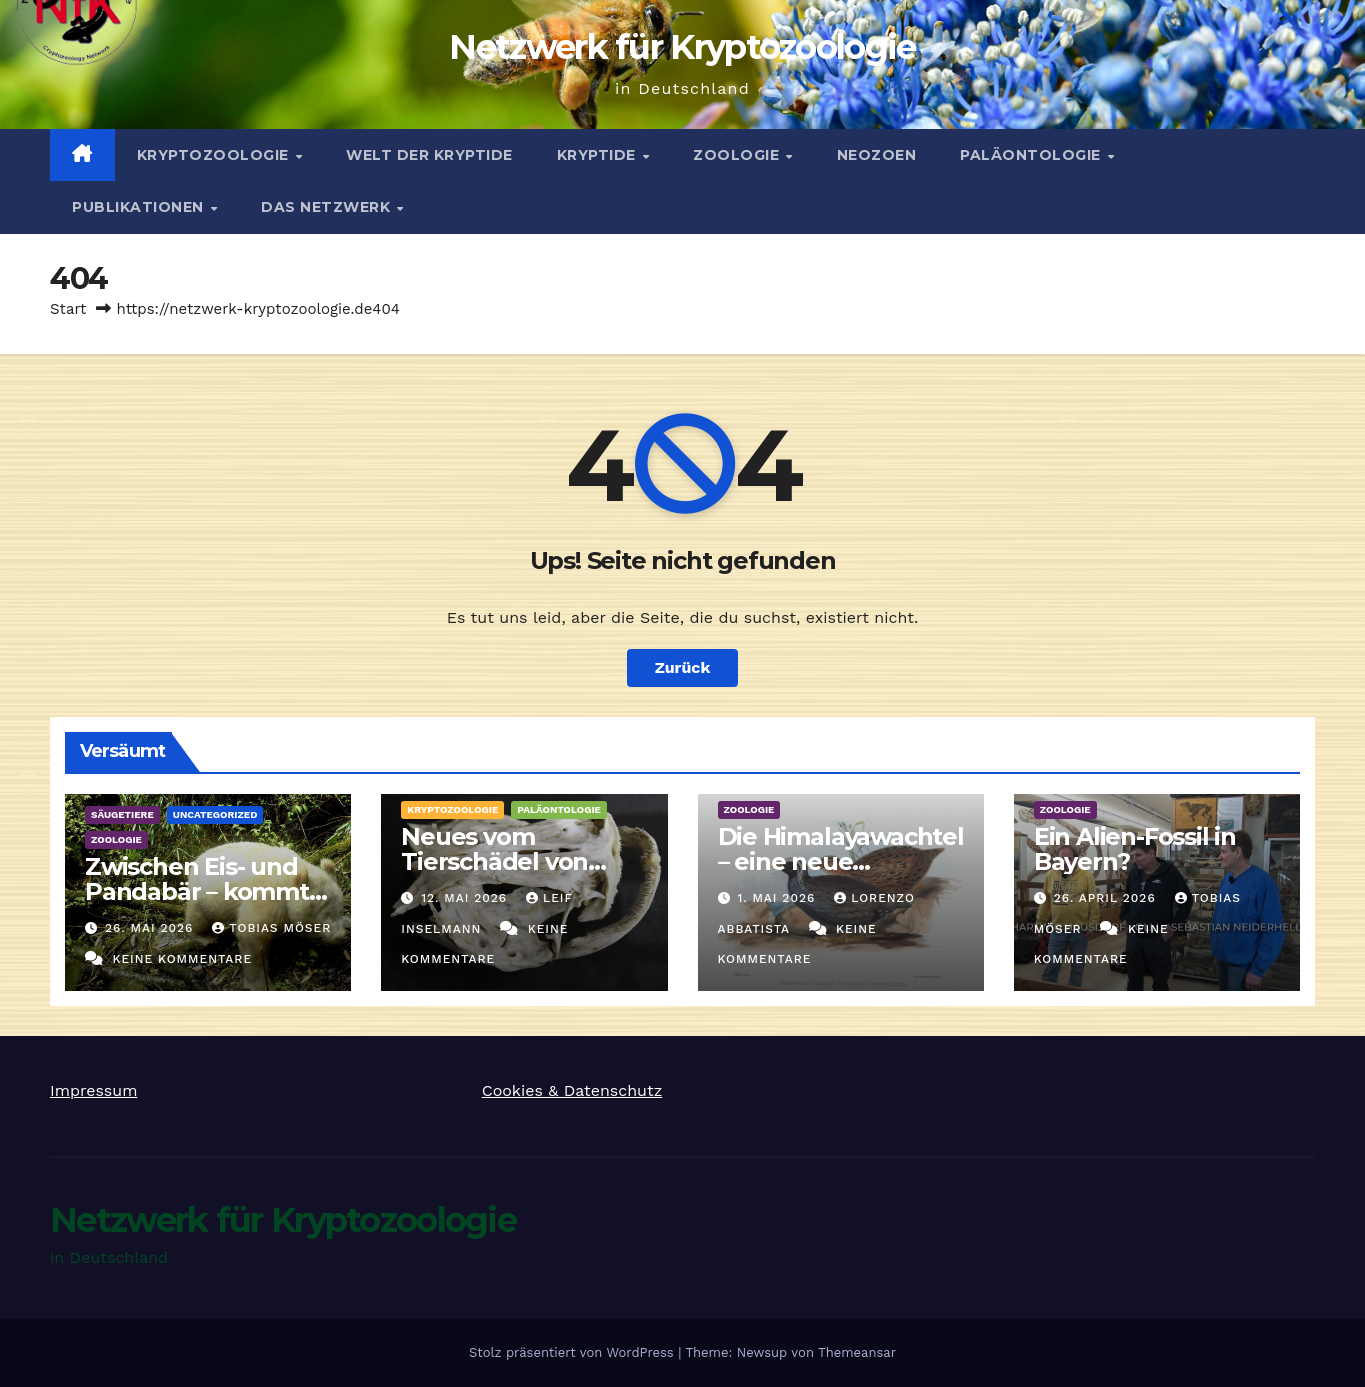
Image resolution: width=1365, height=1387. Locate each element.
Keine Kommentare (182, 959)
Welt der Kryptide (429, 155)
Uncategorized (215, 814)
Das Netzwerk (328, 207)
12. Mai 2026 (466, 898)
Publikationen (140, 207)
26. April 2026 (1107, 898)
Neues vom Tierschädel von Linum (494, 861)
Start (68, 309)
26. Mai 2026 (151, 928)
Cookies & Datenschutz (572, 1090)
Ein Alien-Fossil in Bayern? (1135, 849)
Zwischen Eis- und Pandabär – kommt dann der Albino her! (205, 891)
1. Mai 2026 (778, 898)
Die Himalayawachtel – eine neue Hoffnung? (841, 861)
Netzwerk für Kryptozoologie (682, 47)
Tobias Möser (271, 928)
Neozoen (877, 155)
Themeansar (857, 1352)
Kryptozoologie (215, 155)
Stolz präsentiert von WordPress (573, 1352)
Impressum (93, 1090)
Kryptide (599, 155)
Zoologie (738, 155)
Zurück (683, 667)
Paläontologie (1032, 155)
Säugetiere (122, 814)
